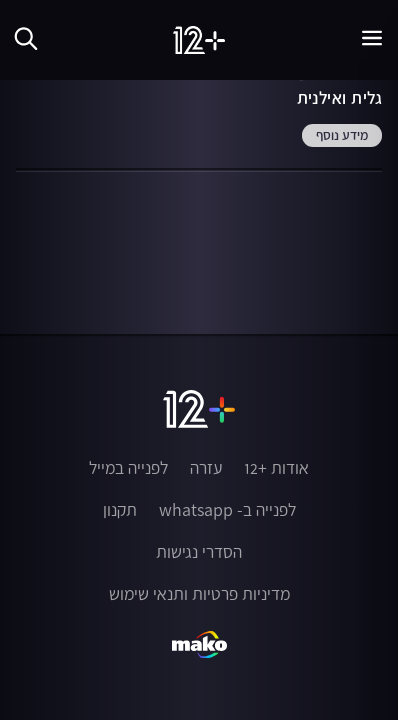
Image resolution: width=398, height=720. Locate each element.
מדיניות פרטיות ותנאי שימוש (199, 594)
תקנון (120, 510)
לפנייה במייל (128, 468)
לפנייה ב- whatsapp (227, 510)
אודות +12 (276, 468)
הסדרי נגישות (199, 552)
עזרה (206, 468)
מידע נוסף (342, 136)
